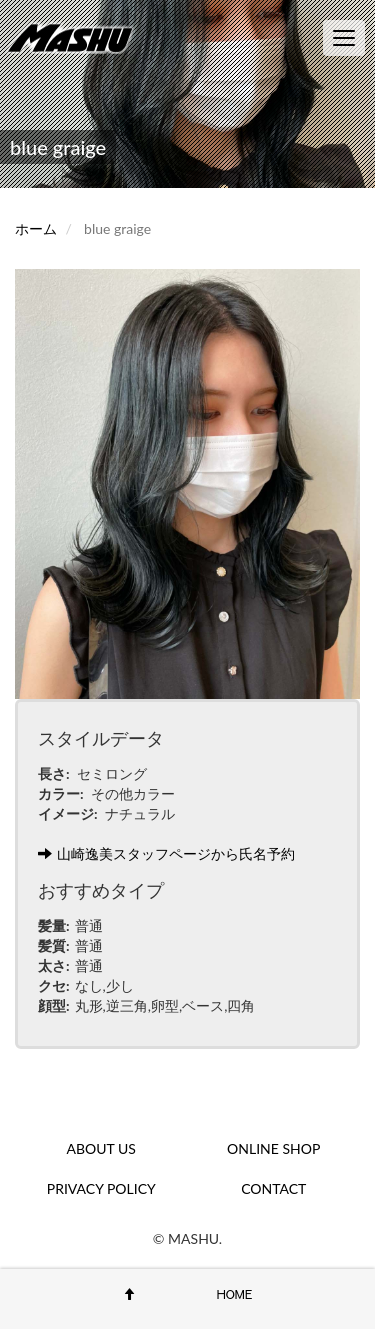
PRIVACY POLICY (101, 1188)
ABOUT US (101, 1148)
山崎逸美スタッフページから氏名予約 (166, 853)
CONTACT (273, 1188)
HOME (235, 1294)
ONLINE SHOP (273, 1148)
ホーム (36, 228)
